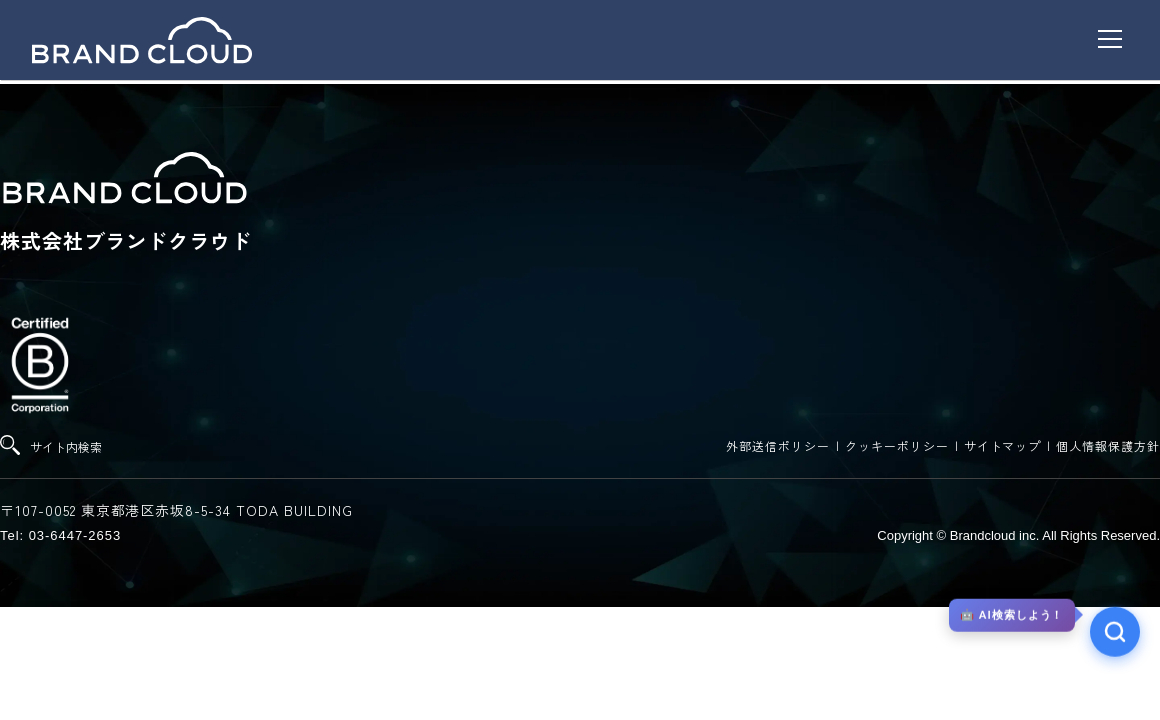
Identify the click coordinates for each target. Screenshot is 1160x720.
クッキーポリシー (897, 445)
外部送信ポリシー (778, 445)
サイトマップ (1003, 445)
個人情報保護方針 (1108, 445)
